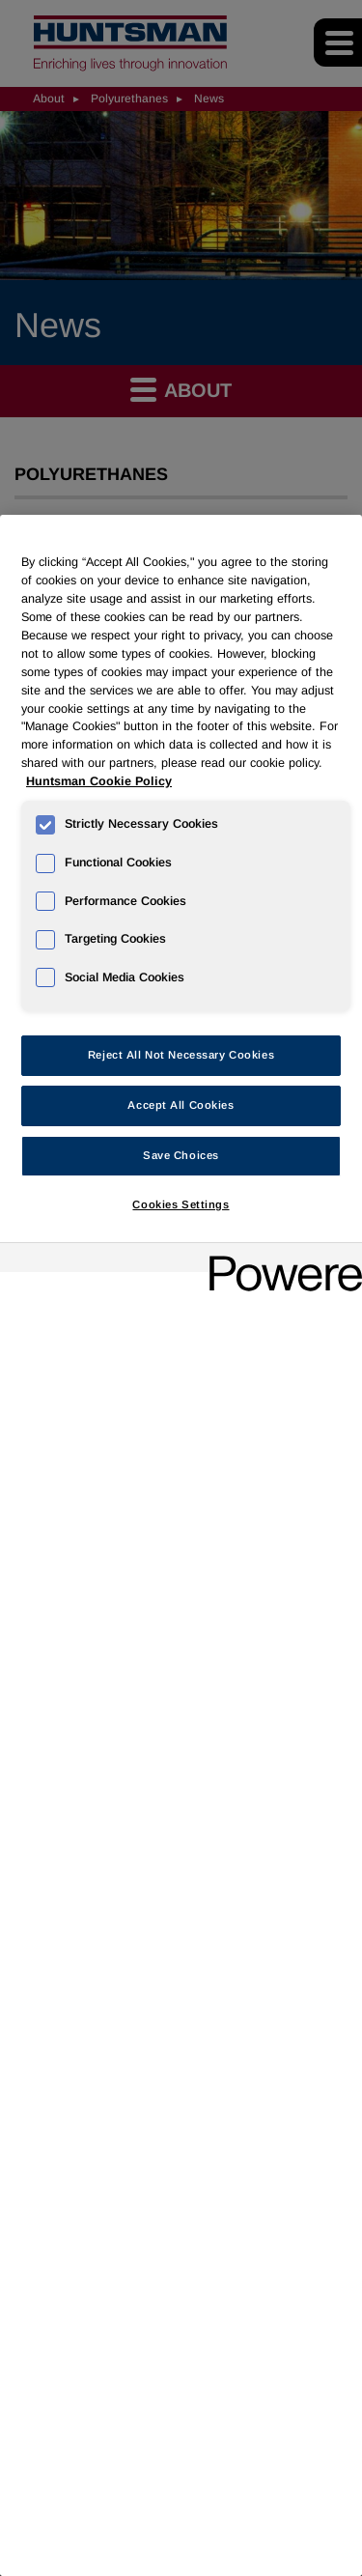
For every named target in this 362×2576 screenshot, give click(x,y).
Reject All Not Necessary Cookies (181, 1055)
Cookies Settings (180, 1204)
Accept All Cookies (180, 1105)
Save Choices (181, 1155)
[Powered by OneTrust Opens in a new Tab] (279, 1260)
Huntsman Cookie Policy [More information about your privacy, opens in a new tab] (99, 781)
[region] (181, 1545)
